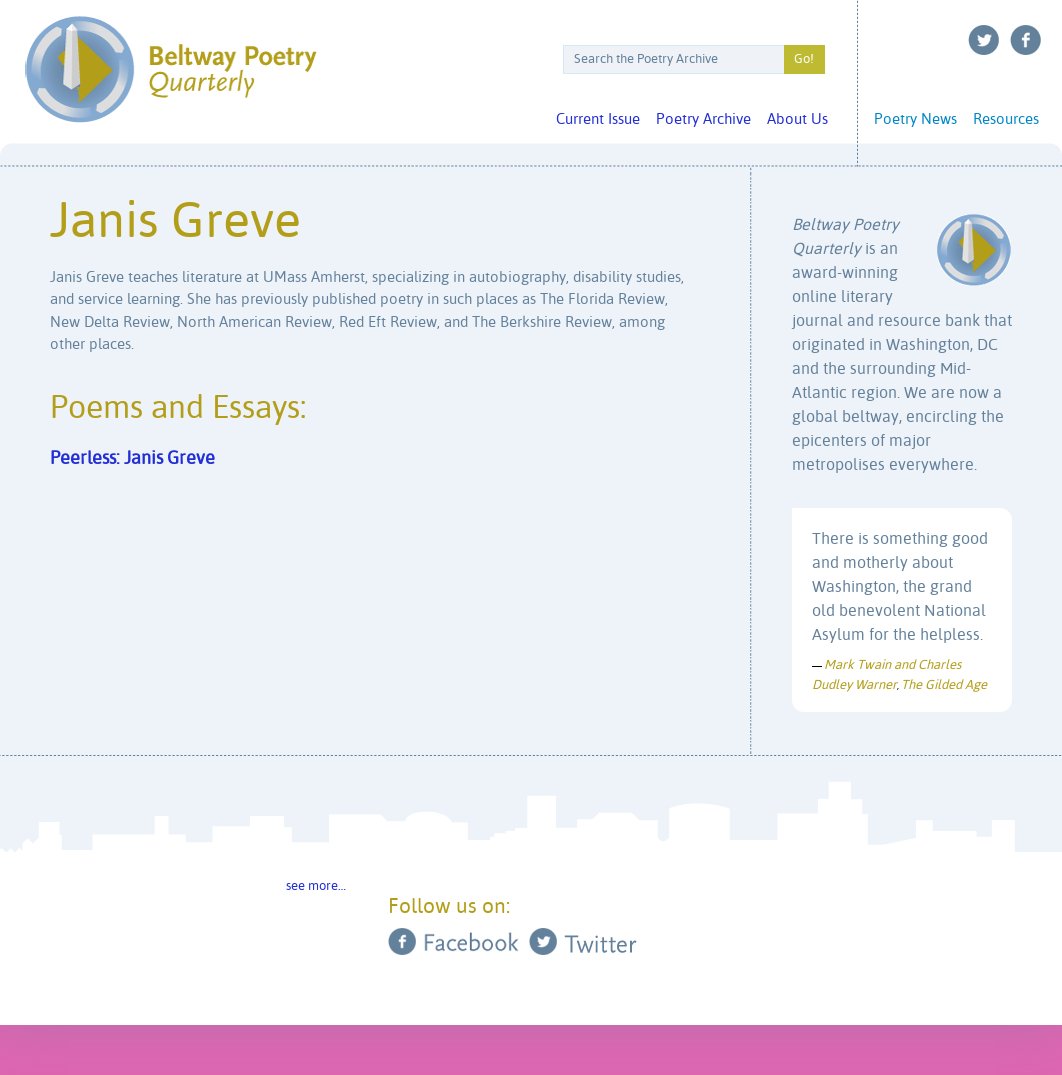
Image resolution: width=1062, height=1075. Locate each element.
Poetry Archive (703, 119)
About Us (797, 119)
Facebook (1026, 40)
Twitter (984, 40)
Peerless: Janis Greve (132, 459)
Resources (1006, 119)
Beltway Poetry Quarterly (170, 69)
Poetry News (915, 119)
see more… (316, 886)
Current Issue (598, 119)
